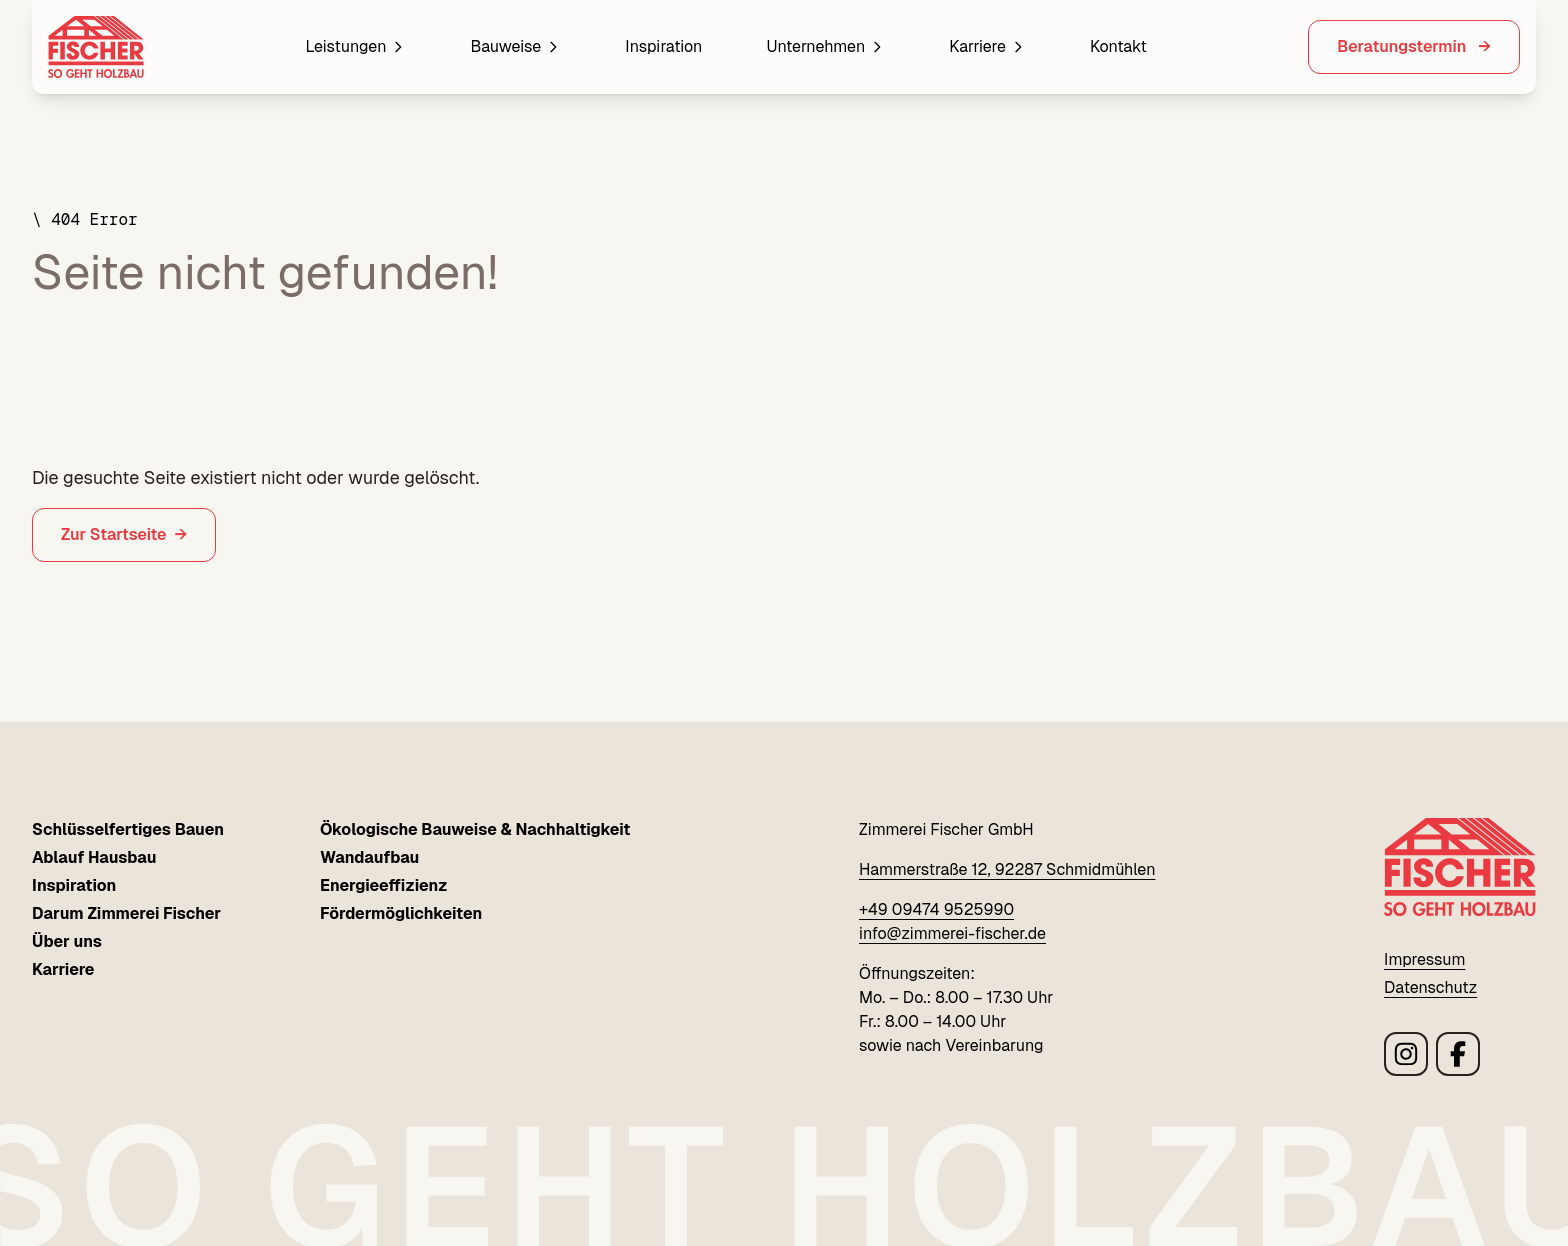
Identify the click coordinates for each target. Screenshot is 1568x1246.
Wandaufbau (369, 857)
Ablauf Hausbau (94, 857)
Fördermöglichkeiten (401, 913)
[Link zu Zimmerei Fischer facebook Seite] (1458, 1054)
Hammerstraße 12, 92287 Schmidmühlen (1007, 869)
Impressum (1424, 959)
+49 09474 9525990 (936, 909)
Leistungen (355, 46)
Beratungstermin (1403, 46)
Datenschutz (1430, 987)
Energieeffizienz (384, 885)
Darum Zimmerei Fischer (126, 913)
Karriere (987, 46)
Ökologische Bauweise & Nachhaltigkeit (475, 829)
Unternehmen (825, 46)
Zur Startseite (114, 534)
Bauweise (515, 46)
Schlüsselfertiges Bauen (128, 829)
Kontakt (1118, 46)
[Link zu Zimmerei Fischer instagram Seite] (1406, 1054)
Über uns (67, 941)
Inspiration (663, 46)
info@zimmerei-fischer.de (952, 933)
